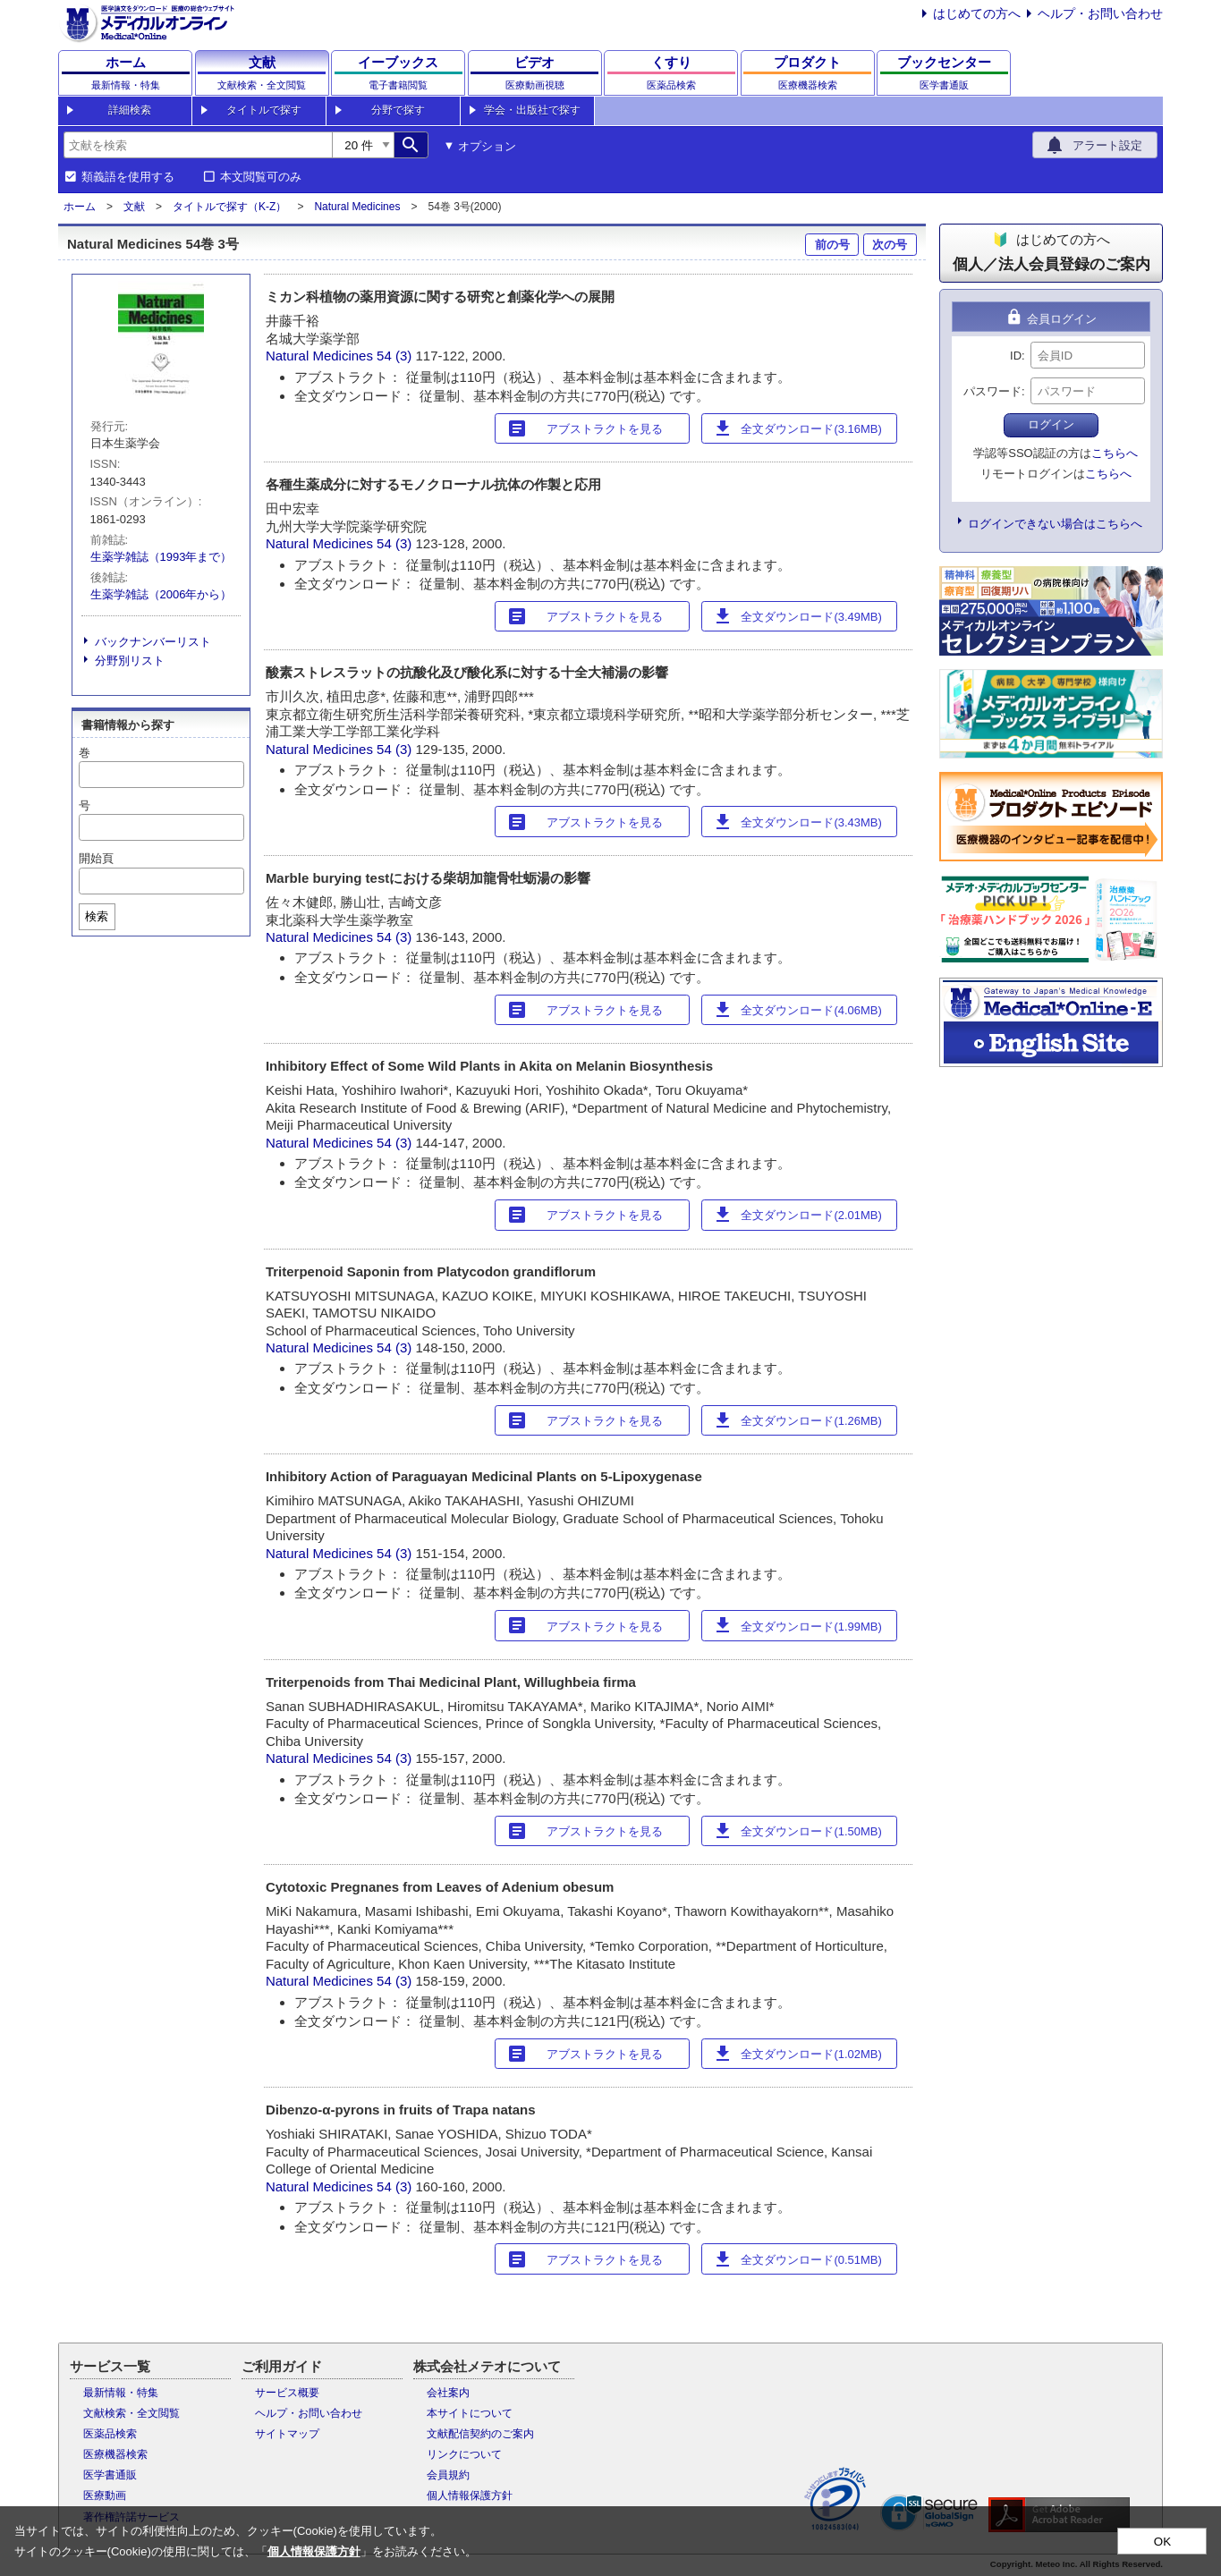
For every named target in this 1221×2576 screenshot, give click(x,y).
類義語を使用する (127, 177)
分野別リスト (130, 660)
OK (1162, 2541)
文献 (134, 206)
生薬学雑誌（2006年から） (161, 594)
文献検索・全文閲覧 (131, 2413)
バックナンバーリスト (153, 641)
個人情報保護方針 (470, 2495)
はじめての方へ (977, 13)
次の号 (889, 244)
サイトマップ (287, 2434)
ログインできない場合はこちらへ (1055, 523)
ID (1016, 355)
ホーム (80, 206)
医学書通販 (110, 2475)
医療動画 (104, 2495)
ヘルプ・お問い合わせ (1100, 13)
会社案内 (448, 2392)
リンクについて (464, 2454)
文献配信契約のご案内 (480, 2434)
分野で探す (398, 110)
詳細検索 (129, 110)
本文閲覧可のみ (260, 177)
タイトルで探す (263, 110)
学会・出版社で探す (532, 110)
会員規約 (448, 2475)
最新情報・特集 (120, 2392)
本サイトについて (470, 2413)
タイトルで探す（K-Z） (229, 206)
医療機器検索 (115, 2454)
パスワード (992, 391)
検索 (96, 916)
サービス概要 (287, 2392)
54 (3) (396, 355)
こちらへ (1114, 453)
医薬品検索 (110, 2434)
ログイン (1051, 424)
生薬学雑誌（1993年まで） (161, 557)
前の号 (832, 244)
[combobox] (198, 144)
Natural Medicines (357, 206)
